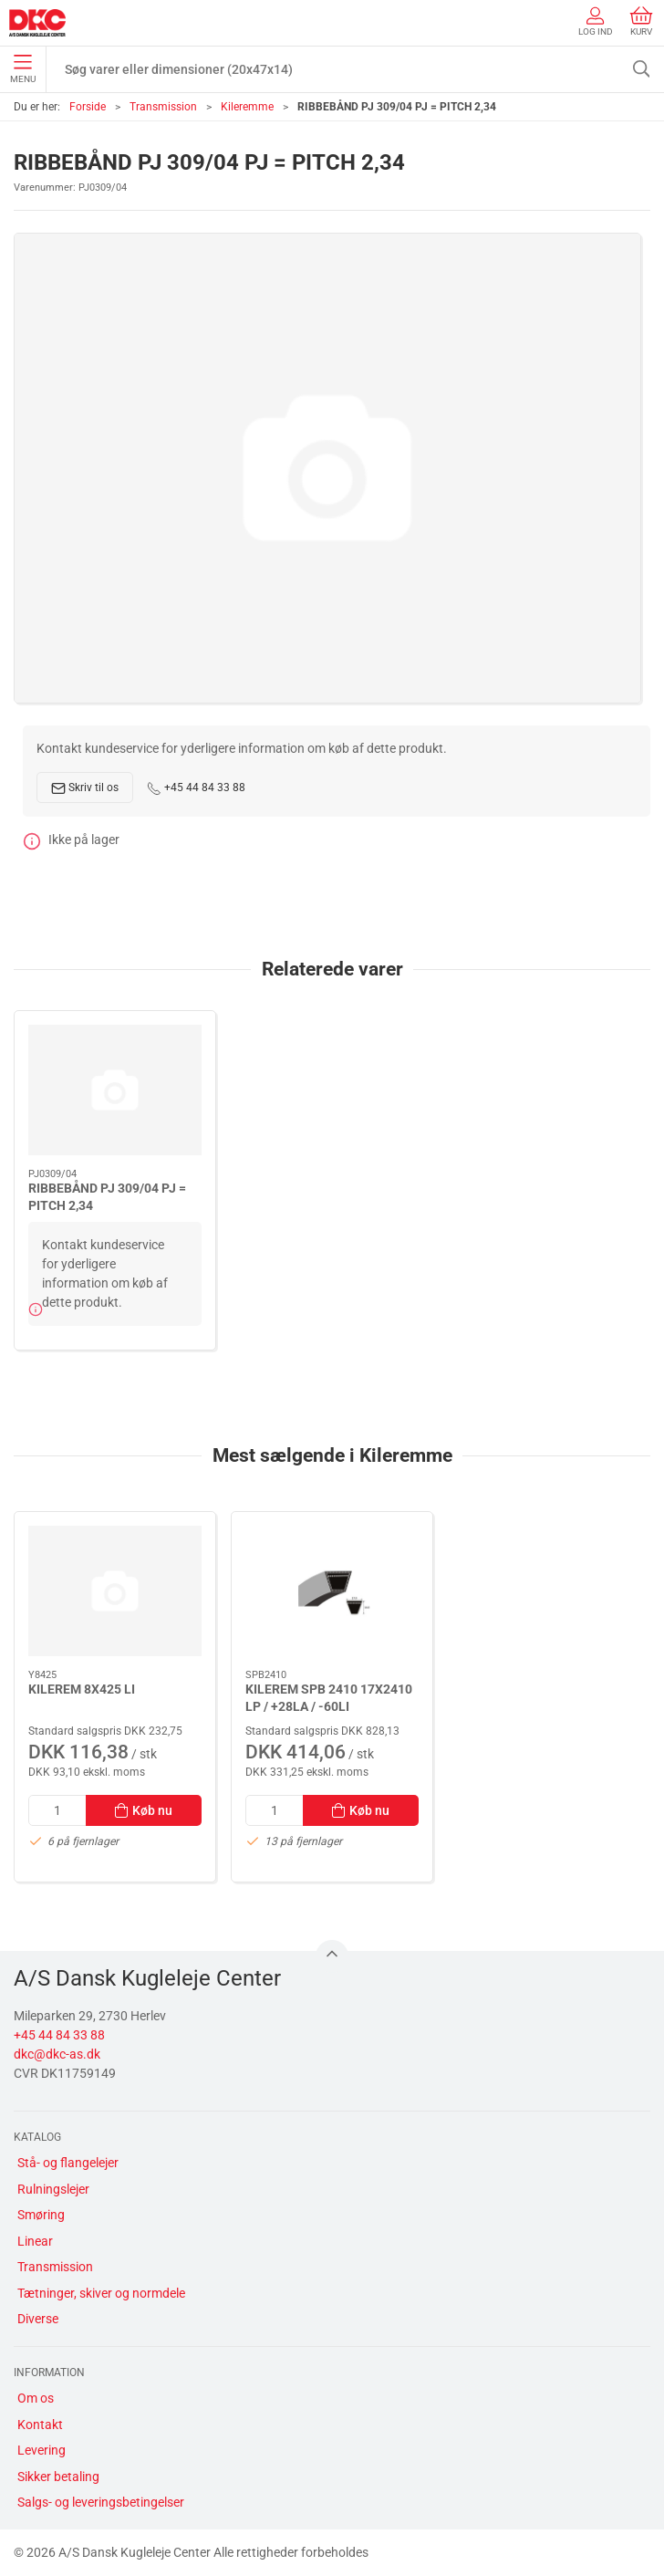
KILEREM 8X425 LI (81, 1688)
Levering (41, 2450)
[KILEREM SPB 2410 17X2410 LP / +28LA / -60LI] (332, 1591)
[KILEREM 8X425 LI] (115, 1591)
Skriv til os (85, 788)
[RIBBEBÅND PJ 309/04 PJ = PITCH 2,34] (115, 1090)
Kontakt (40, 2424)
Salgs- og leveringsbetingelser (100, 2502)
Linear (35, 2241)
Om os (35, 2398)
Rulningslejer (53, 2189)
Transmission (163, 106)
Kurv (641, 21)
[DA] (37, 23)
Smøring (41, 2214)
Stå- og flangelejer (68, 2162)
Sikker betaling (58, 2476)
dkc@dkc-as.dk (57, 2054)
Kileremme (247, 106)
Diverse (37, 2318)
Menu (23, 69)
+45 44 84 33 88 (196, 788)
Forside (87, 106)
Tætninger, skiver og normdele (101, 2293)
